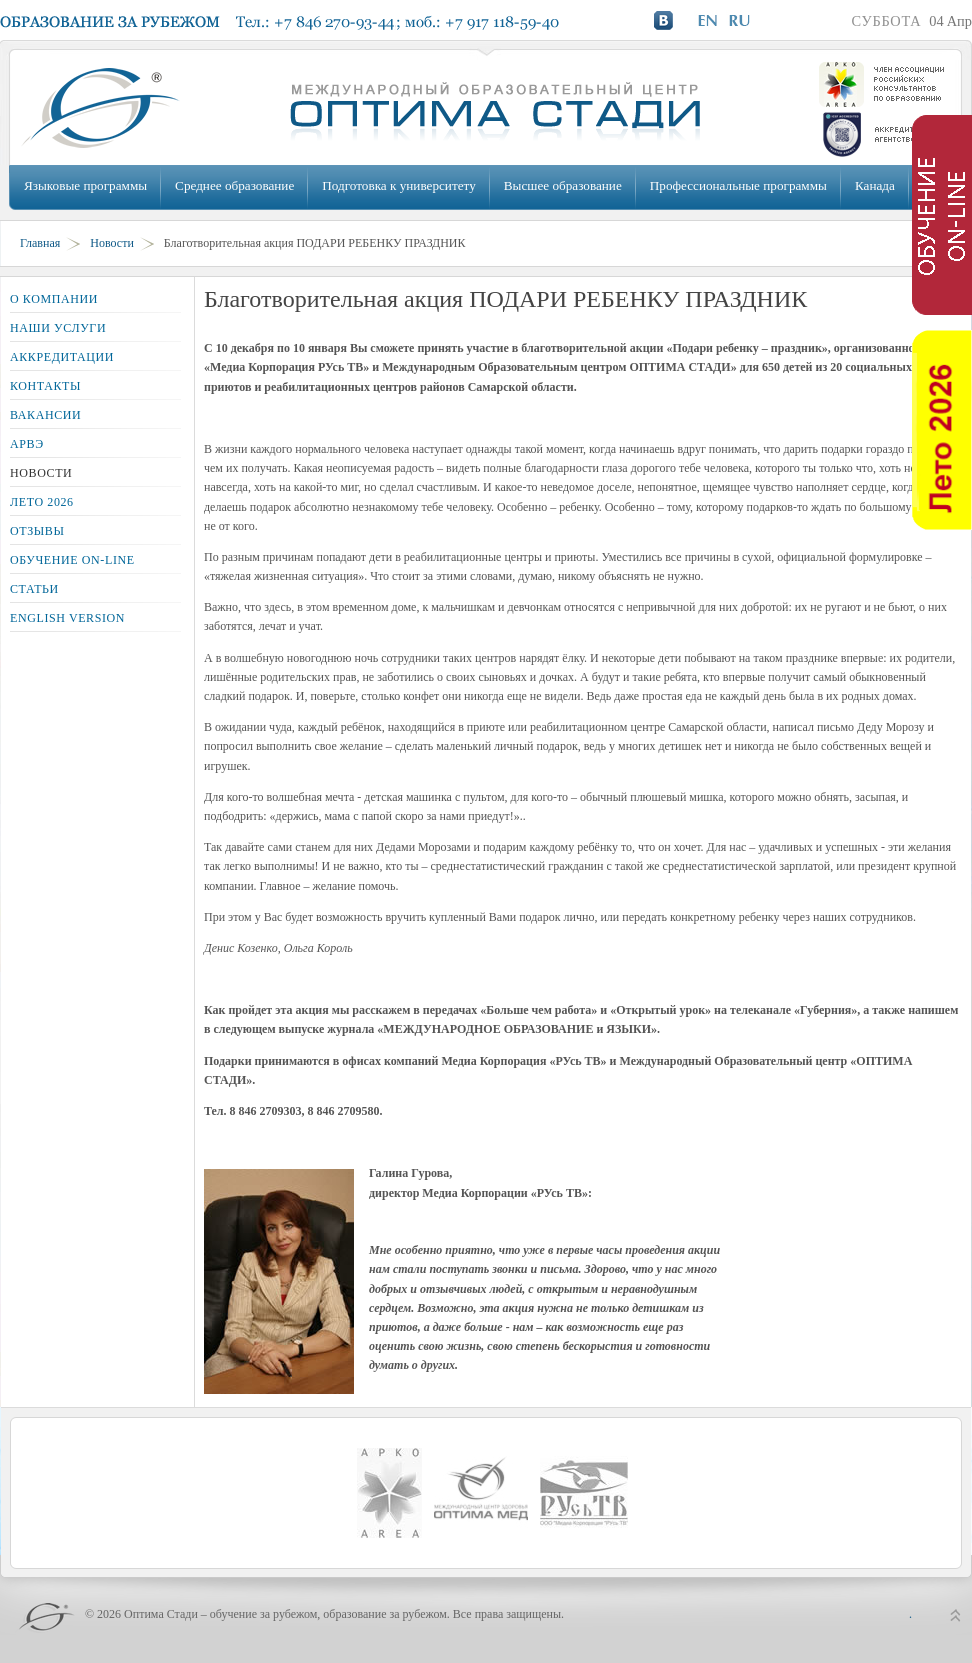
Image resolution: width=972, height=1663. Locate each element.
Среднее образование (234, 185)
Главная (40, 243)
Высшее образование (563, 185)
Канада (875, 185)
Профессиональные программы (738, 185)
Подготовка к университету (398, 185)
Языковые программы (85, 185)
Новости (112, 243)
